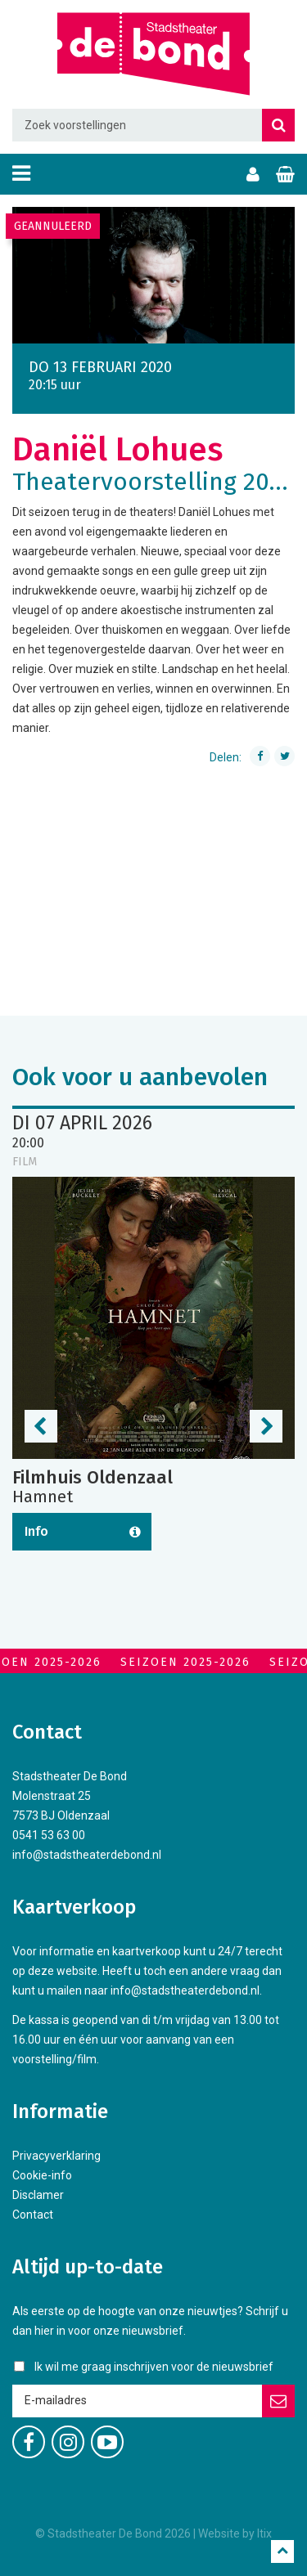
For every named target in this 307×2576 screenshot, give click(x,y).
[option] (153, 275)
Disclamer (38, 2194)
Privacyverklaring (56, 2155)
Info (36, 1531)
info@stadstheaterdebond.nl (86, 1854)
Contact (32, 2214)
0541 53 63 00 (48, 1835)
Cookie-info (42, 2175)
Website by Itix (235, 2533)
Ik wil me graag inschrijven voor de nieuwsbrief (153, 2366)
